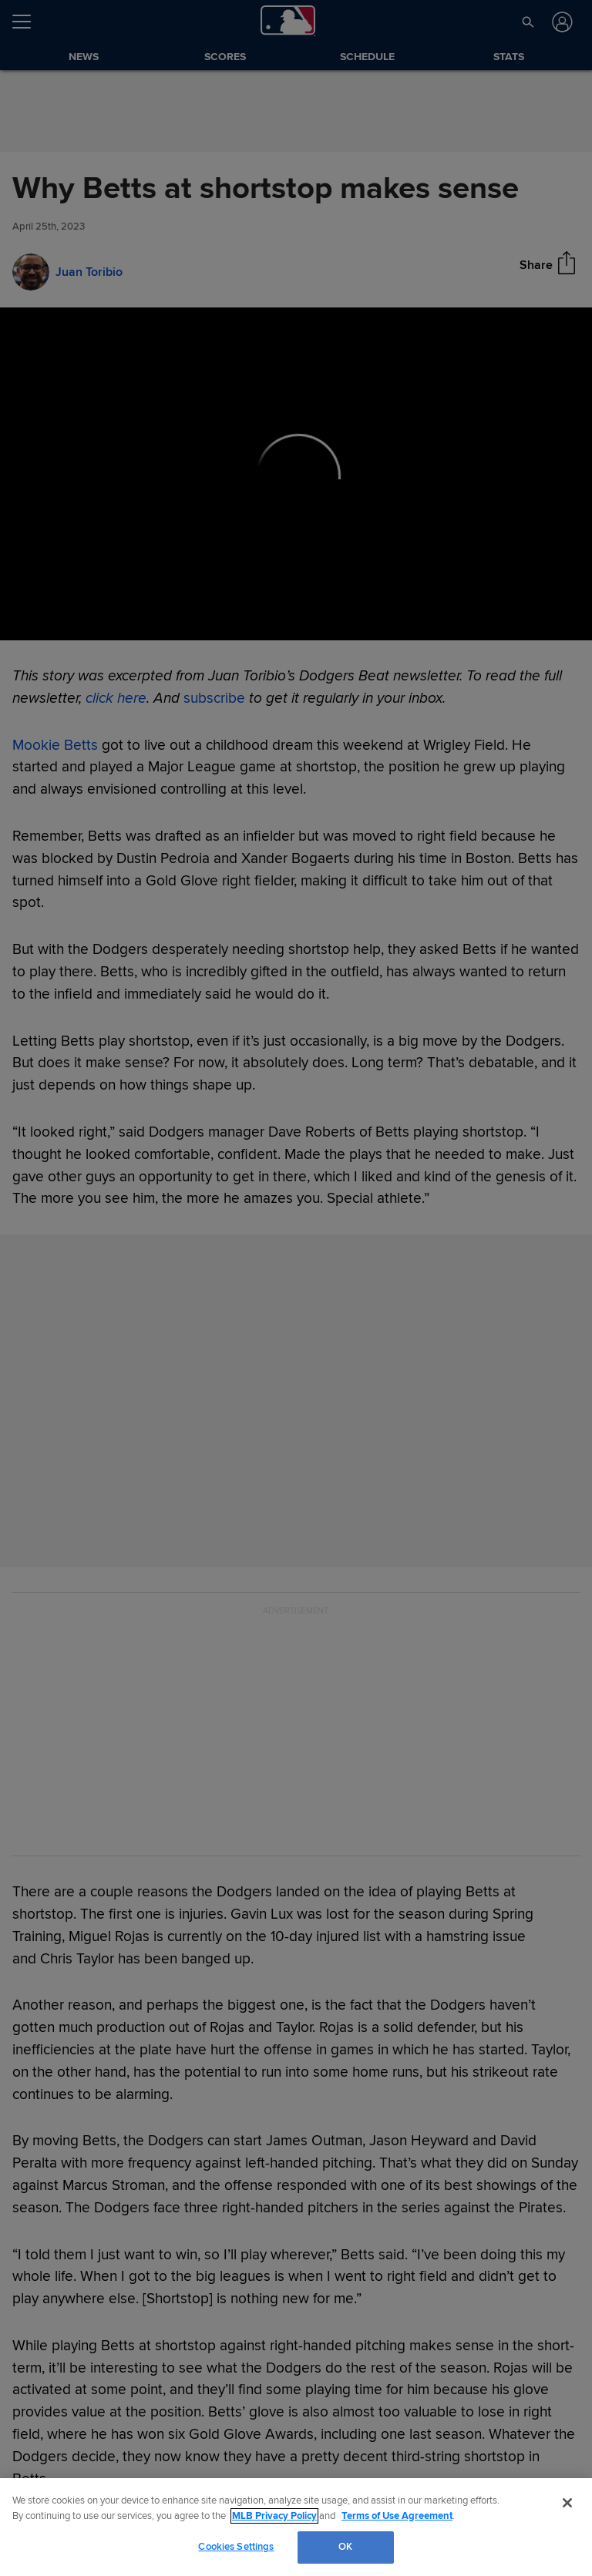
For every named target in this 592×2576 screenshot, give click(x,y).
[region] (296, 2527)
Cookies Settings (236, 2547)
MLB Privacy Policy (274, 2516)
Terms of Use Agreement (396, 2516)
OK (345, 2547)
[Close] (567, 2503)
